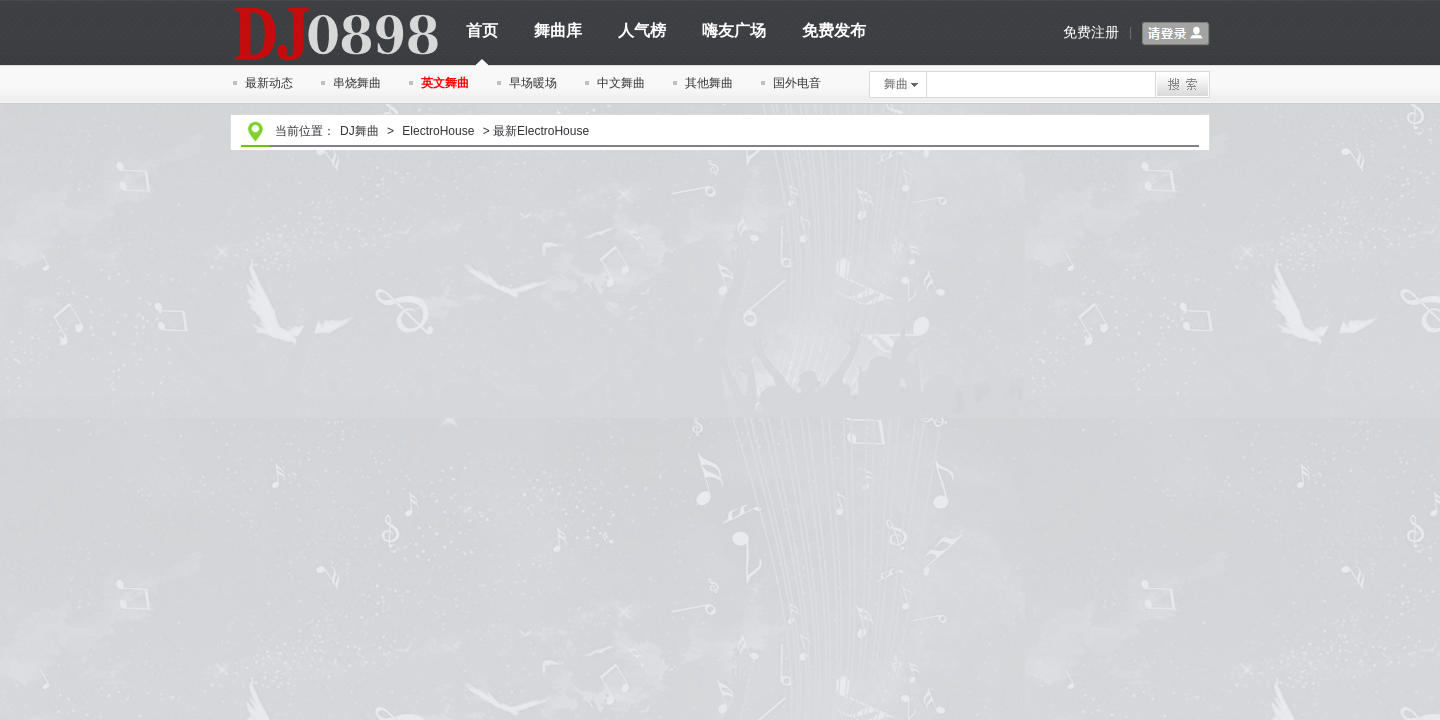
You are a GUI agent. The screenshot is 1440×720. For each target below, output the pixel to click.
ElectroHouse (438, 131)
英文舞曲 (445, 83)
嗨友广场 (734, 30)
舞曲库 (558, 30)
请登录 (1176, 34)
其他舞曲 (709, 83)
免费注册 (1091, 32)
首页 (482, 37)
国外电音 (797, 83)
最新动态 (269, 83)
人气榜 (642, 30)
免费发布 (834, 30)
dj (335, 7)
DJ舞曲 (359, 131)
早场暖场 (533, 83)
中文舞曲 (621, 83)
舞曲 (901, 84)
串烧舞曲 (357, 83)
